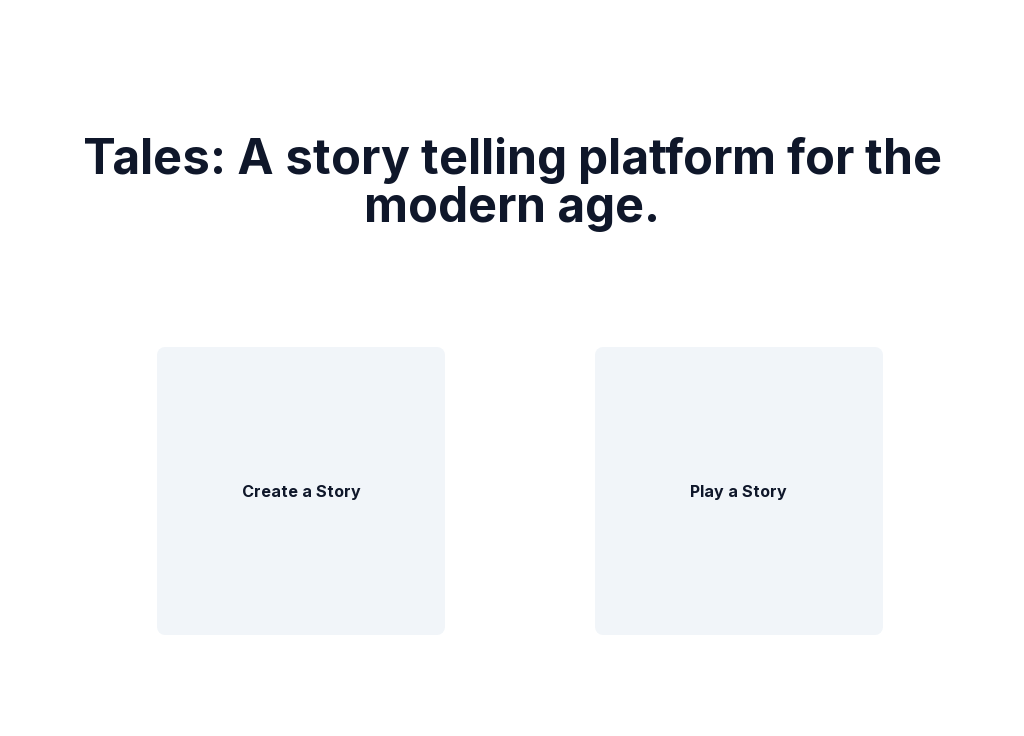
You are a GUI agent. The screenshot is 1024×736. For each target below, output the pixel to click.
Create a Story (301, 491)
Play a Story (738, 491)
